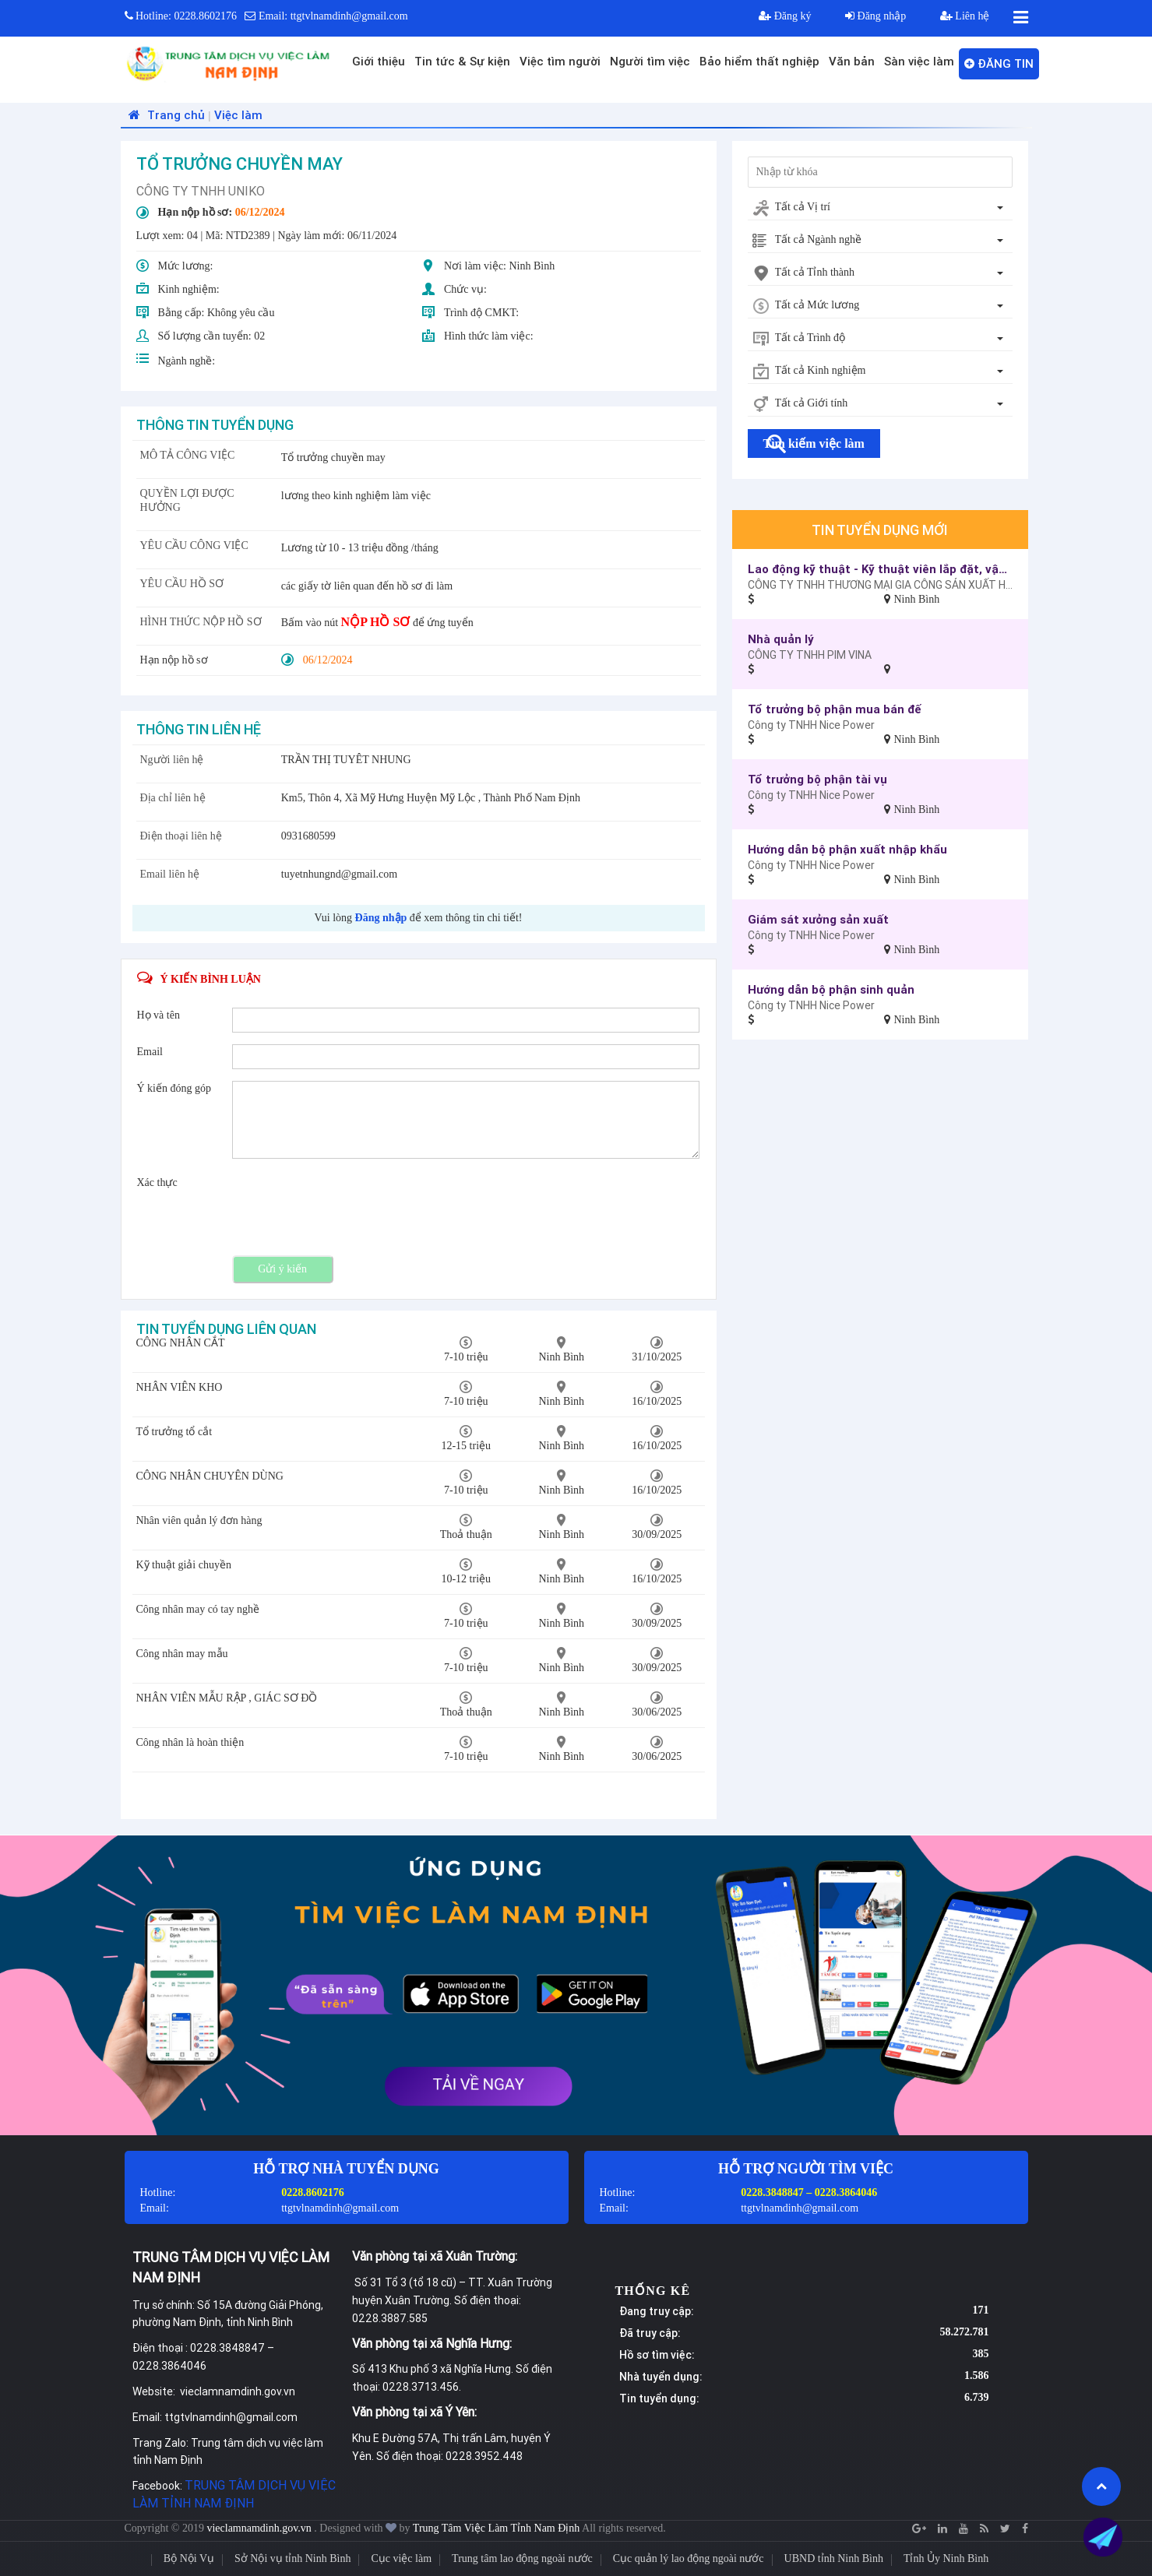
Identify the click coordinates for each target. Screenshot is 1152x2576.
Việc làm (238, 114)
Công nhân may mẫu (182, 1653)
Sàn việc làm (919, 61)
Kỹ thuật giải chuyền (183, 1565)
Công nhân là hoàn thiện (190, 1742)
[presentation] (350, 1205)
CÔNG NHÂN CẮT (180, 1343)
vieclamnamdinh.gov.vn (260, 2528)
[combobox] (880, 207)
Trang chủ (165, 114)
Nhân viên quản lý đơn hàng (199, 1520)
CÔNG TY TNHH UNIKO (200, 191)
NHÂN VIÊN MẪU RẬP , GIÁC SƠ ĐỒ (227, 1698)
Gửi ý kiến (282, 1269)
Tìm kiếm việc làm (814, 443)
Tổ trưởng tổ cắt (174, 1432)
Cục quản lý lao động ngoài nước (688, 2558)
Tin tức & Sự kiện (462, 61)
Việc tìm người (560, 61)
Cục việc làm (401, 2558)
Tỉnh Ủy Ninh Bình (946, 2558)
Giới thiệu (378, 61)
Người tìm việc (650, 61)
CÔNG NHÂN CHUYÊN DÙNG (210, 1476)
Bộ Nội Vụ (189, 2558)
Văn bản (852, 61)
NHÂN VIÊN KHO (179, 1387)
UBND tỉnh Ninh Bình (833, 2558)
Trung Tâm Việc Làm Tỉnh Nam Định (496, 2528)
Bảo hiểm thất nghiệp (759, 61)
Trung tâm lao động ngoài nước (522, 2558)
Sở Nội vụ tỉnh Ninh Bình (292, 2558)
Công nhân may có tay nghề (197, 1609)
